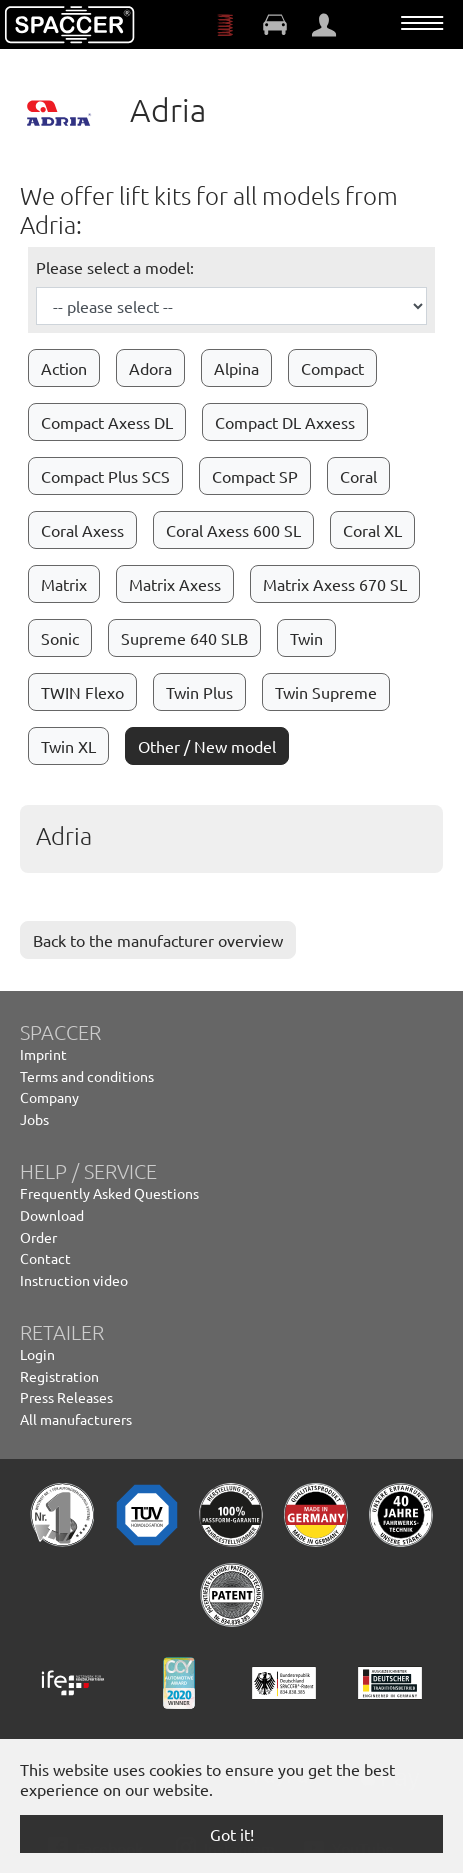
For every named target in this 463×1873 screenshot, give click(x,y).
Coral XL (372, 530)
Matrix (64, 584)
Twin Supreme (326, 692)
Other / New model (207, 746)
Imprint (43, 1054)
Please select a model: (115, 267)
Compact (332, 368)
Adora (150, 368)
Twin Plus (199, 692)
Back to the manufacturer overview (158, 940)
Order (38, 1237)
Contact (45, 1258)
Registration (59, 1376)
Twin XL (68, 746)
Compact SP (255, 476)
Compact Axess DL (107, 422)
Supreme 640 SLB (184, 638)
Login (37, 1354)
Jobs (34, 1119)
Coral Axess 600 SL (233, 530)
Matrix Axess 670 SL (335, 584)
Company (49, 1097)
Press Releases (66, 1397)
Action (64, 368)
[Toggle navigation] (422, 23)
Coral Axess (82, 530)
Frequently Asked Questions (109, 1193)
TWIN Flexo (82, 692)
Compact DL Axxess (285, 422)
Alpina (236, 368)
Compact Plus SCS (105, 476)
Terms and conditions (87, 1076)
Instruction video (74, 1280)
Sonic (60, 638)
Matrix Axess (175, 584)
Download (52, 1215)
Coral (358, 476)
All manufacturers (76, 1419)
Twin (306, 638)
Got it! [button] (232, 1834)
